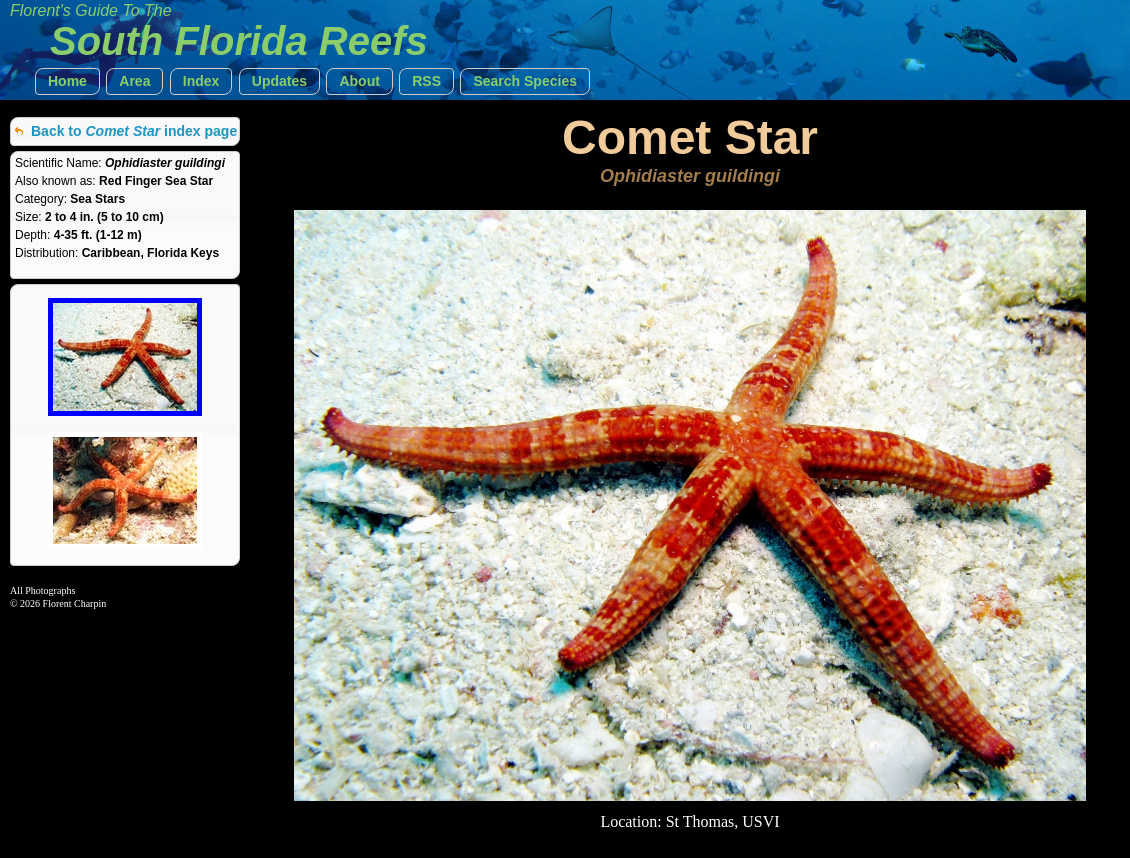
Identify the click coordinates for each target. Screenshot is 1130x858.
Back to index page (134, 131)
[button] (67, 81)
